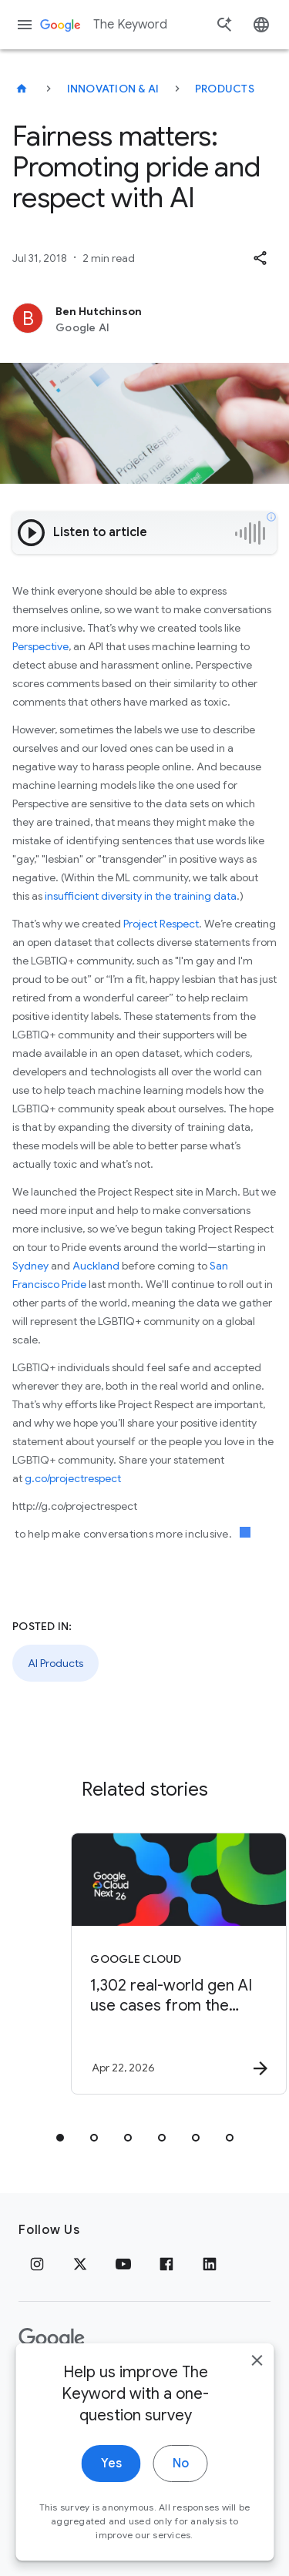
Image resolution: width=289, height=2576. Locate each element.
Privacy (40, 2387)
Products (224, 89)
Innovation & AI (113, 89)
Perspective (40, 646)
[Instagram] (36, 2264)
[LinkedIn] (209, 2264)
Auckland (95, 1266)
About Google (181, 2387)
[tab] (60, 2138)
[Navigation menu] (24, 24)
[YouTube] (123, 2264)
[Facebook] (166, 2264)
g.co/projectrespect (73, 1478)
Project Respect (161, 924)
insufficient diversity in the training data (141, 896)
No (181, 2514)
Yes (111, 2514)
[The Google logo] (51, 2338)
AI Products (55, 1663)
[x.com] (80, 2264)
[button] (260, 258)
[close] (257, 2411)
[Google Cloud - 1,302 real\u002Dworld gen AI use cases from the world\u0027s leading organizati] (172, 1963)
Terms (100, 2387)
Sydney (30, 1266)
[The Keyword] (21, 88)
